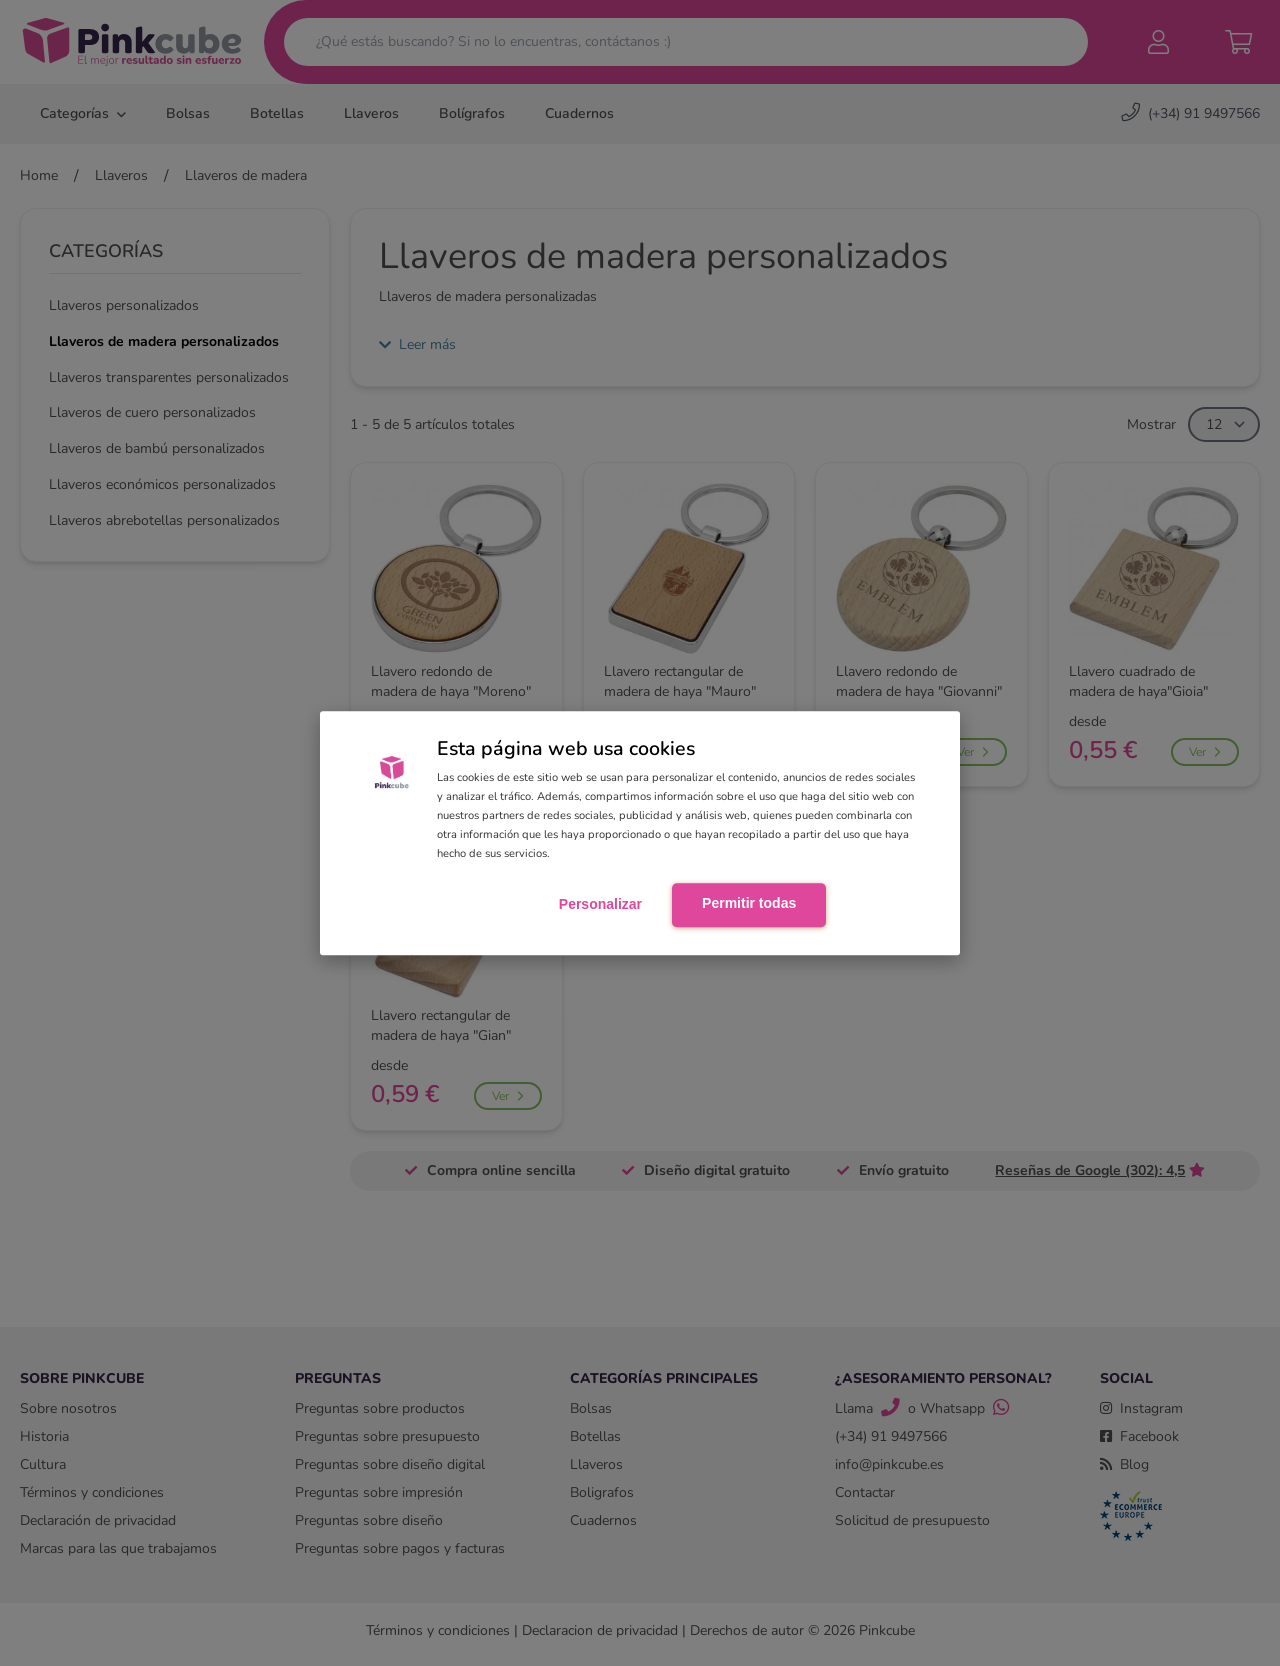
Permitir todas (749, 903)
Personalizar (600, 904)
